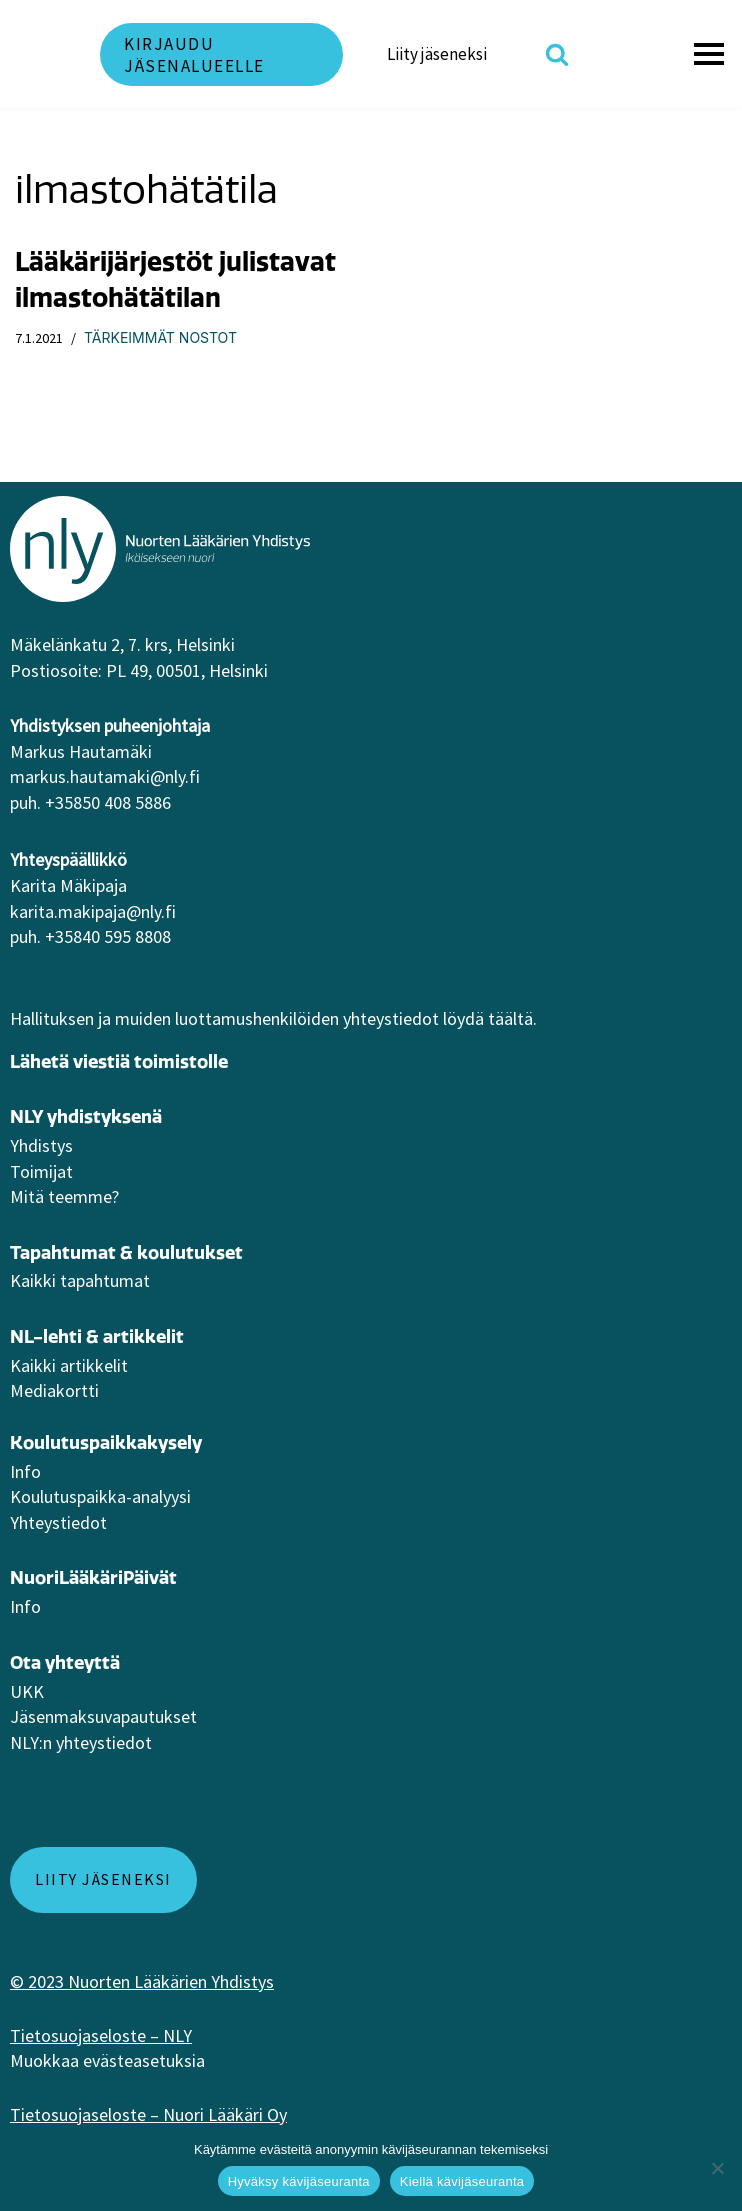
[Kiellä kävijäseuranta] (717, 2168)
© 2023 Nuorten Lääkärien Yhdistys (142, 1981)
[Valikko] (712, 54)
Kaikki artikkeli (65, 1365)
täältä (510, 1018)
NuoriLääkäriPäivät (93, 1577)
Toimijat (41, 1171)
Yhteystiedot (58, 1522)
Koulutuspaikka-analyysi (100, 1496)
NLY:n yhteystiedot (81, 1742)
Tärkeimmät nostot (160, 337)
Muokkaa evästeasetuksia (107, 2060)
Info (25, 1471)
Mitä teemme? (64, 1196)
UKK (27, 1691)
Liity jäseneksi (437, 54)
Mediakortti (54, 1390)
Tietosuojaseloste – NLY (101, 2035)
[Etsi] (557, 54)
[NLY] (40, 54)
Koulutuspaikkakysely (106, 1442)
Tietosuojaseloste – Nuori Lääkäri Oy (148, 2114)
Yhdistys (41, 1145)
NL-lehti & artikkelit (97, 1336)
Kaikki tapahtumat (80, 1280)
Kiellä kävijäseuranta (462, 2181)
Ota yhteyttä (65, 1662)
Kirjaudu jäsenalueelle (194, 55)
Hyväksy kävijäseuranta (299, 2181)
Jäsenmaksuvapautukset (103, 1716)
